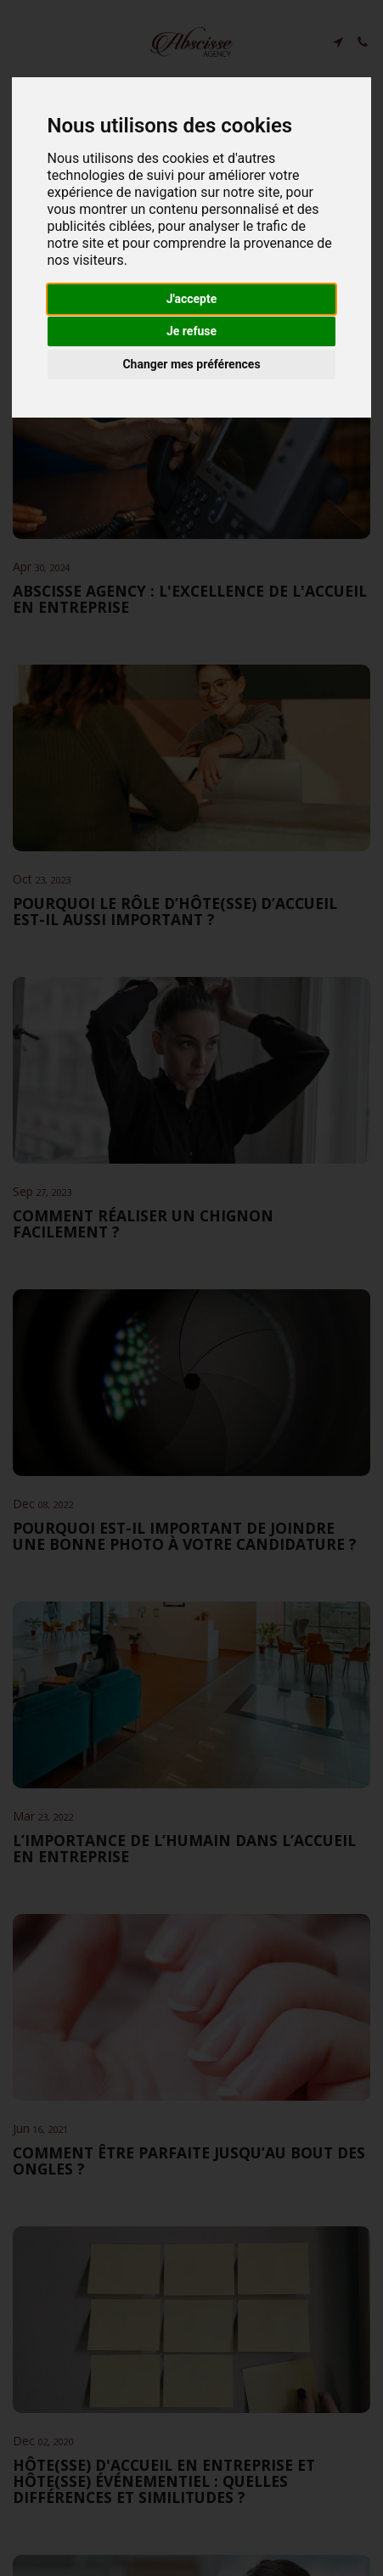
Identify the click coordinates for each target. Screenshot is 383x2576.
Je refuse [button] (191, 331)
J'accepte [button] (191, 299)
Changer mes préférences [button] (191, 364)
